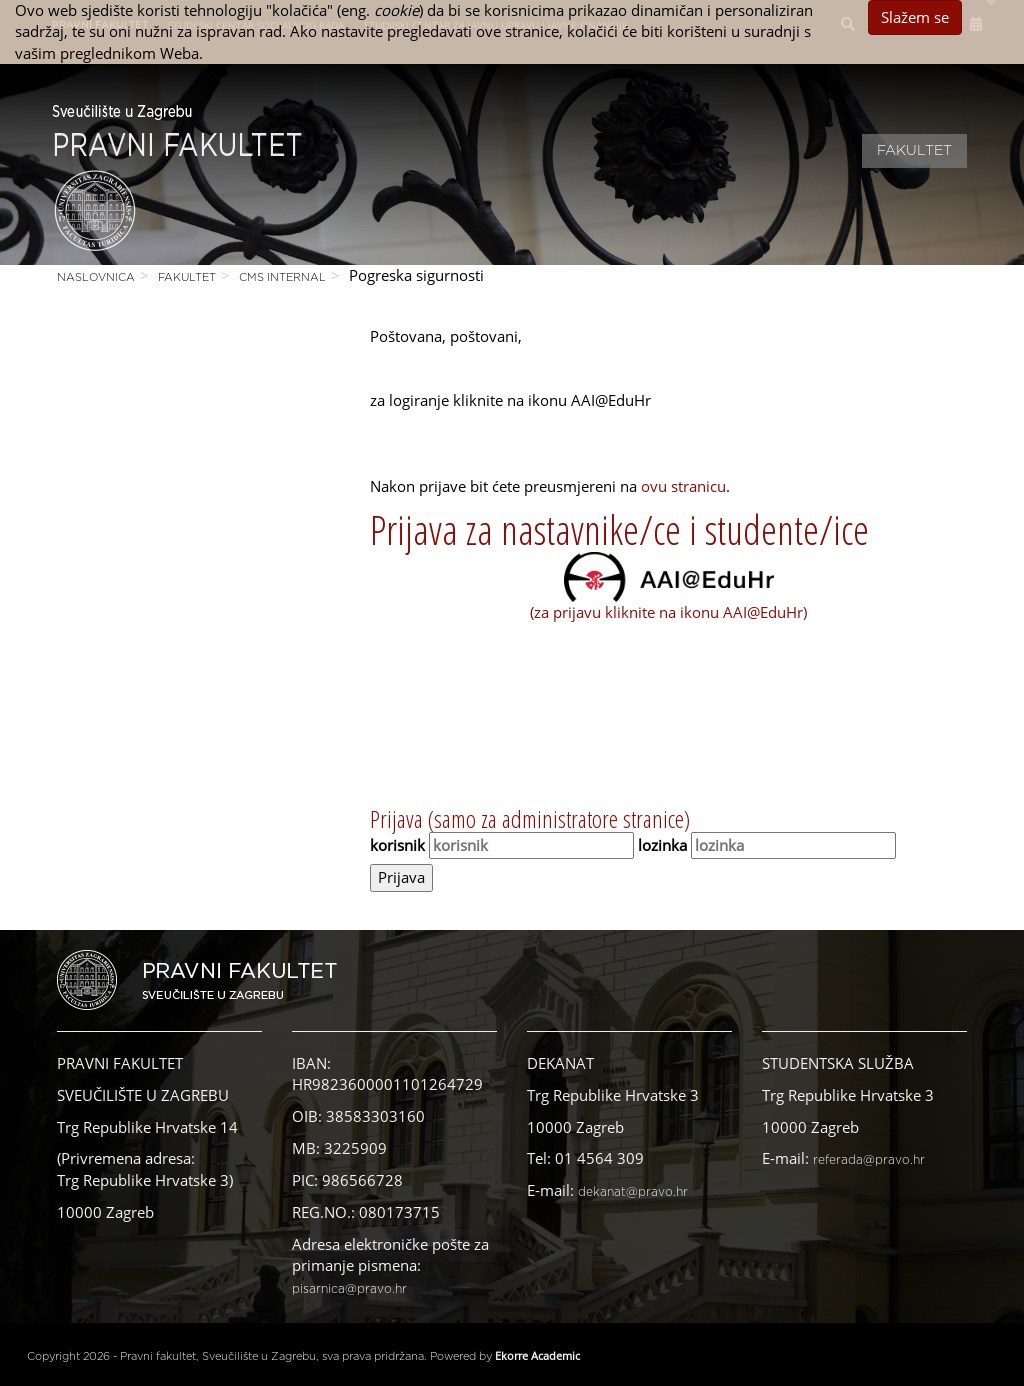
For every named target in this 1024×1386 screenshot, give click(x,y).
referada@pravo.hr (869, 1160)
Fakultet (914, 151)
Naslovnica (96, 277)
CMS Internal (282, 277)
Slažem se (915, 17)
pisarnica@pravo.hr (349, 1289)
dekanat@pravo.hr (633, 1192)
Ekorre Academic (537, 1355)
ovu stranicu (683, 486)
